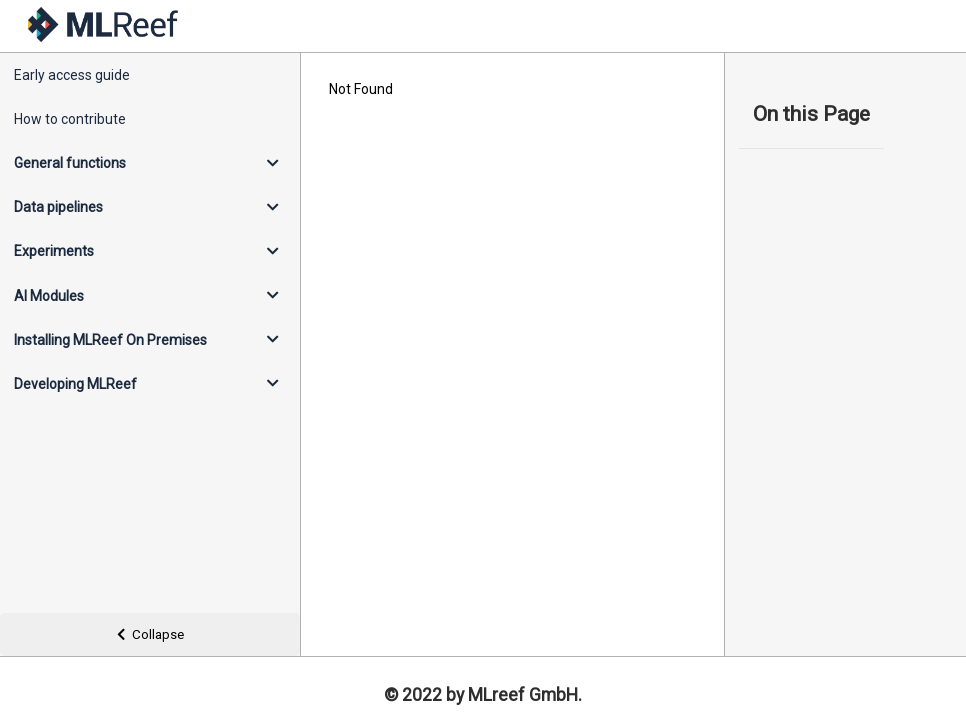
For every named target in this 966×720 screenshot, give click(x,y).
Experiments (54, 251)
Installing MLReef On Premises (110, 340)
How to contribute (70, 119)
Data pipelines (58, 207)
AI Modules (49, 296)
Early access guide (72, 75)
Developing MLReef (75, 384)
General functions (70, 163)
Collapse (150, 634)
